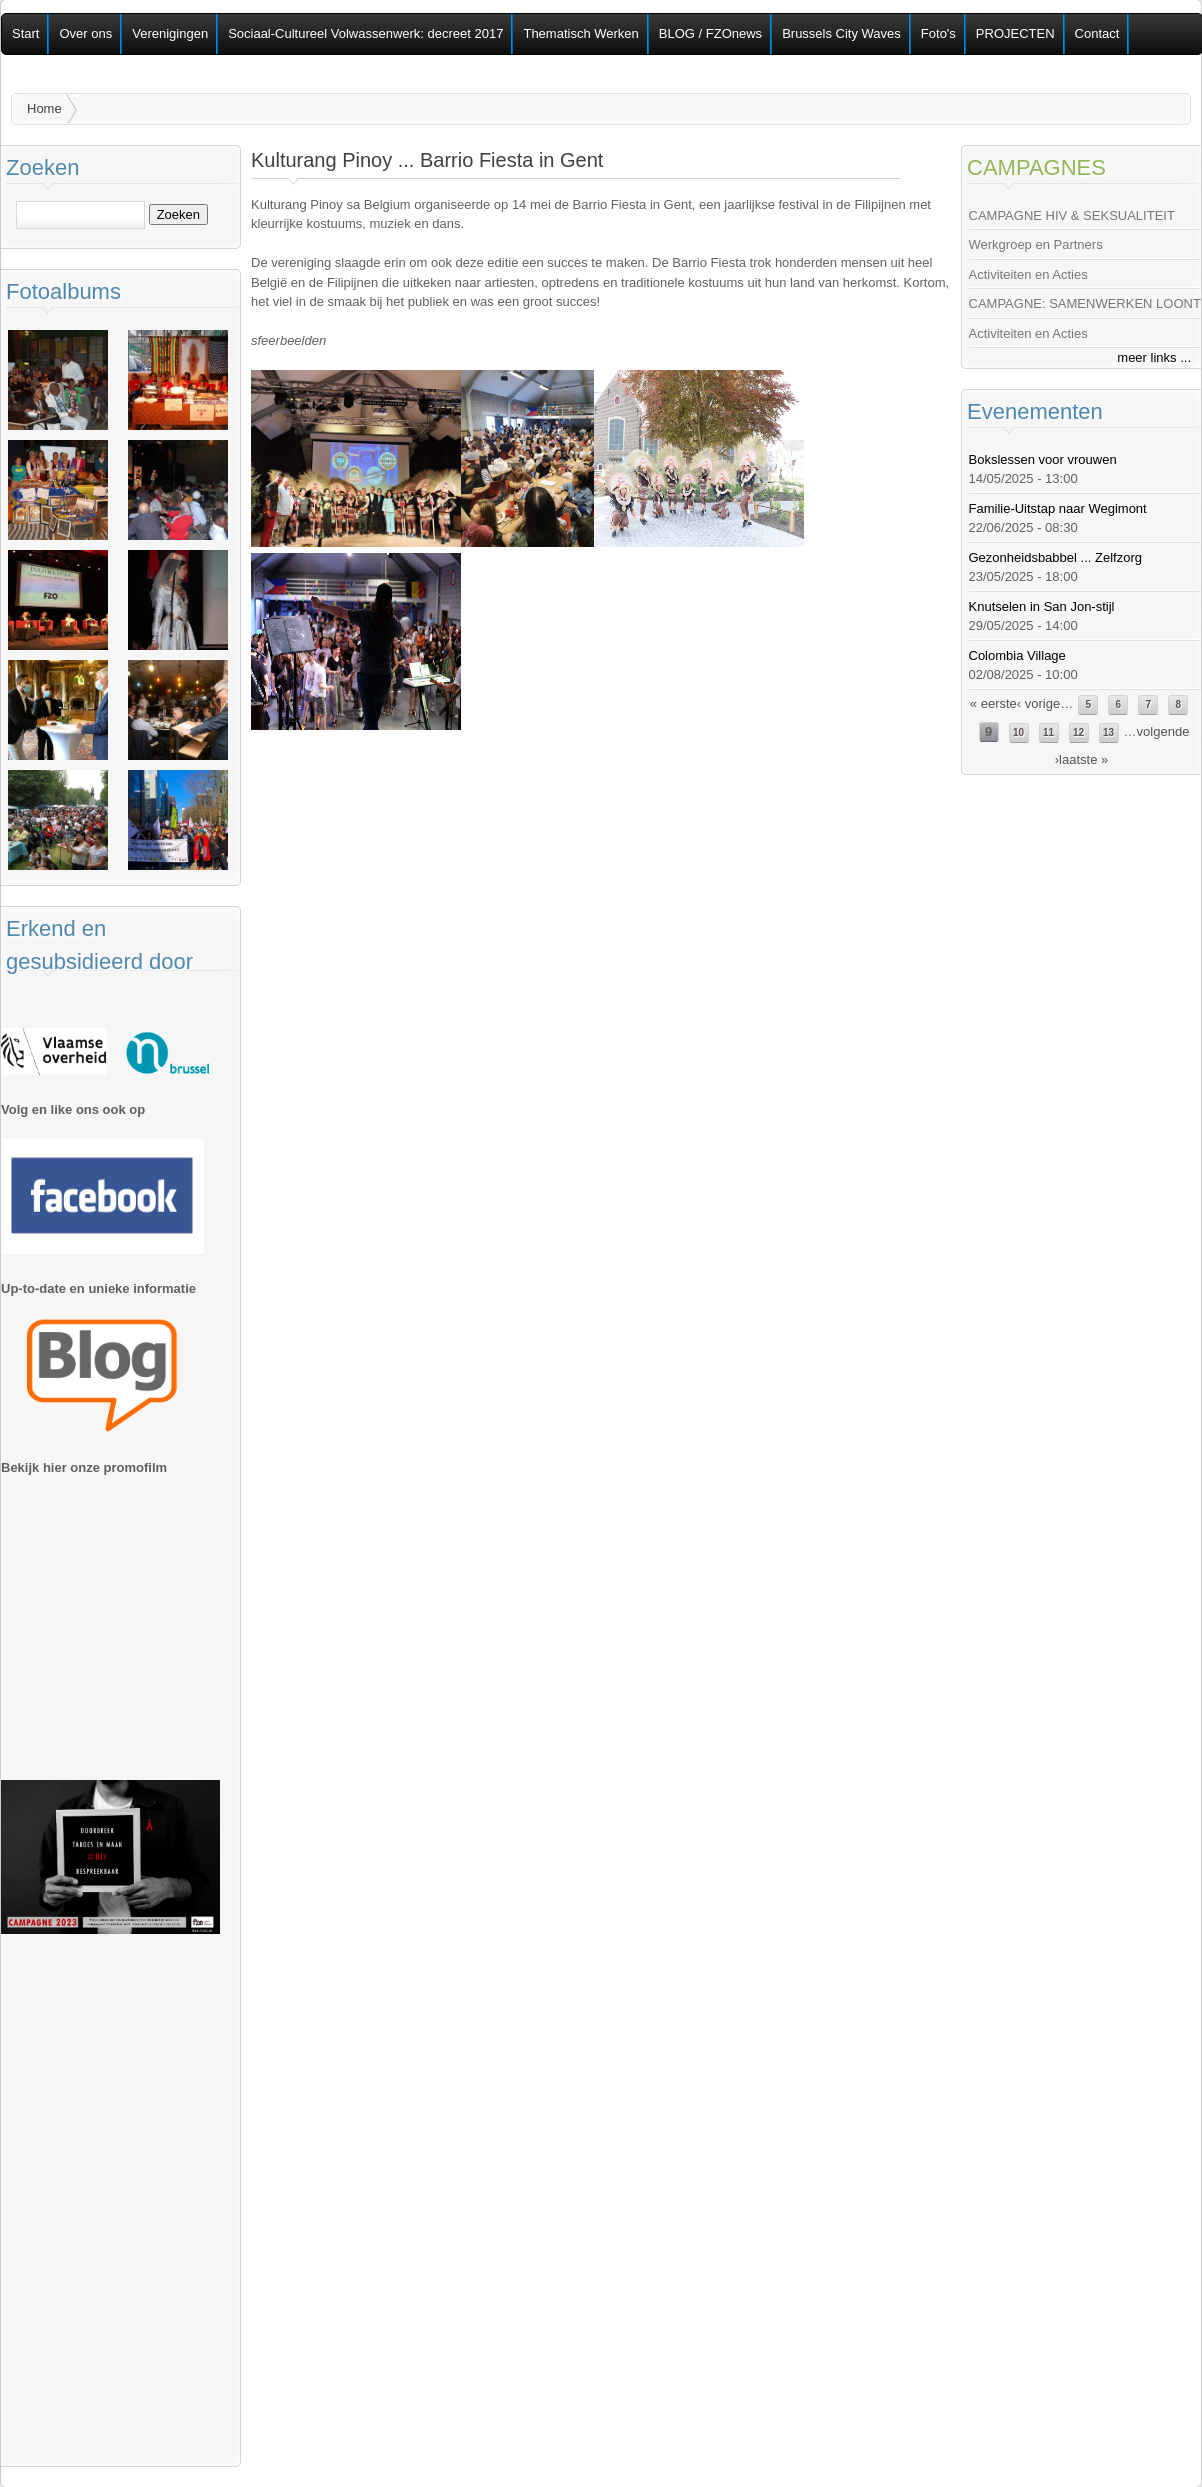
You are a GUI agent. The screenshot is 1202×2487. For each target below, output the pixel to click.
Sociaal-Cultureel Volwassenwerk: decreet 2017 (365, 33)
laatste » (1083, 759)
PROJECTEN (1015, 33)
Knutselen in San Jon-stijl (1042, 606)
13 (1108, 732)
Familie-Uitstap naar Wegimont (1058, 508)
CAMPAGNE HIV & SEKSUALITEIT (1072, 215)
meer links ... (1154, 357)
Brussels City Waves (841, 33)
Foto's (938, 33)
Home (44, 108)
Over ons (85, 33)
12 (1078, 732)
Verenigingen (170, 33)
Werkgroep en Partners (1036, 244)
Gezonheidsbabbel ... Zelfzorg (1055, 557)
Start (25, 33)
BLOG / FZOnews (710, 33)
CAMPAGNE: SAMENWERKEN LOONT (1085, 303)
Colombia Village (1017, 655)
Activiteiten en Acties (1028, 274)
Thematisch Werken (580, 33)
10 (1018, 732)
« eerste (993, 703)
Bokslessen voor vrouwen (1043, 459)
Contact (1097, 33)
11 (1048, 732)
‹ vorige (1038, 703)
